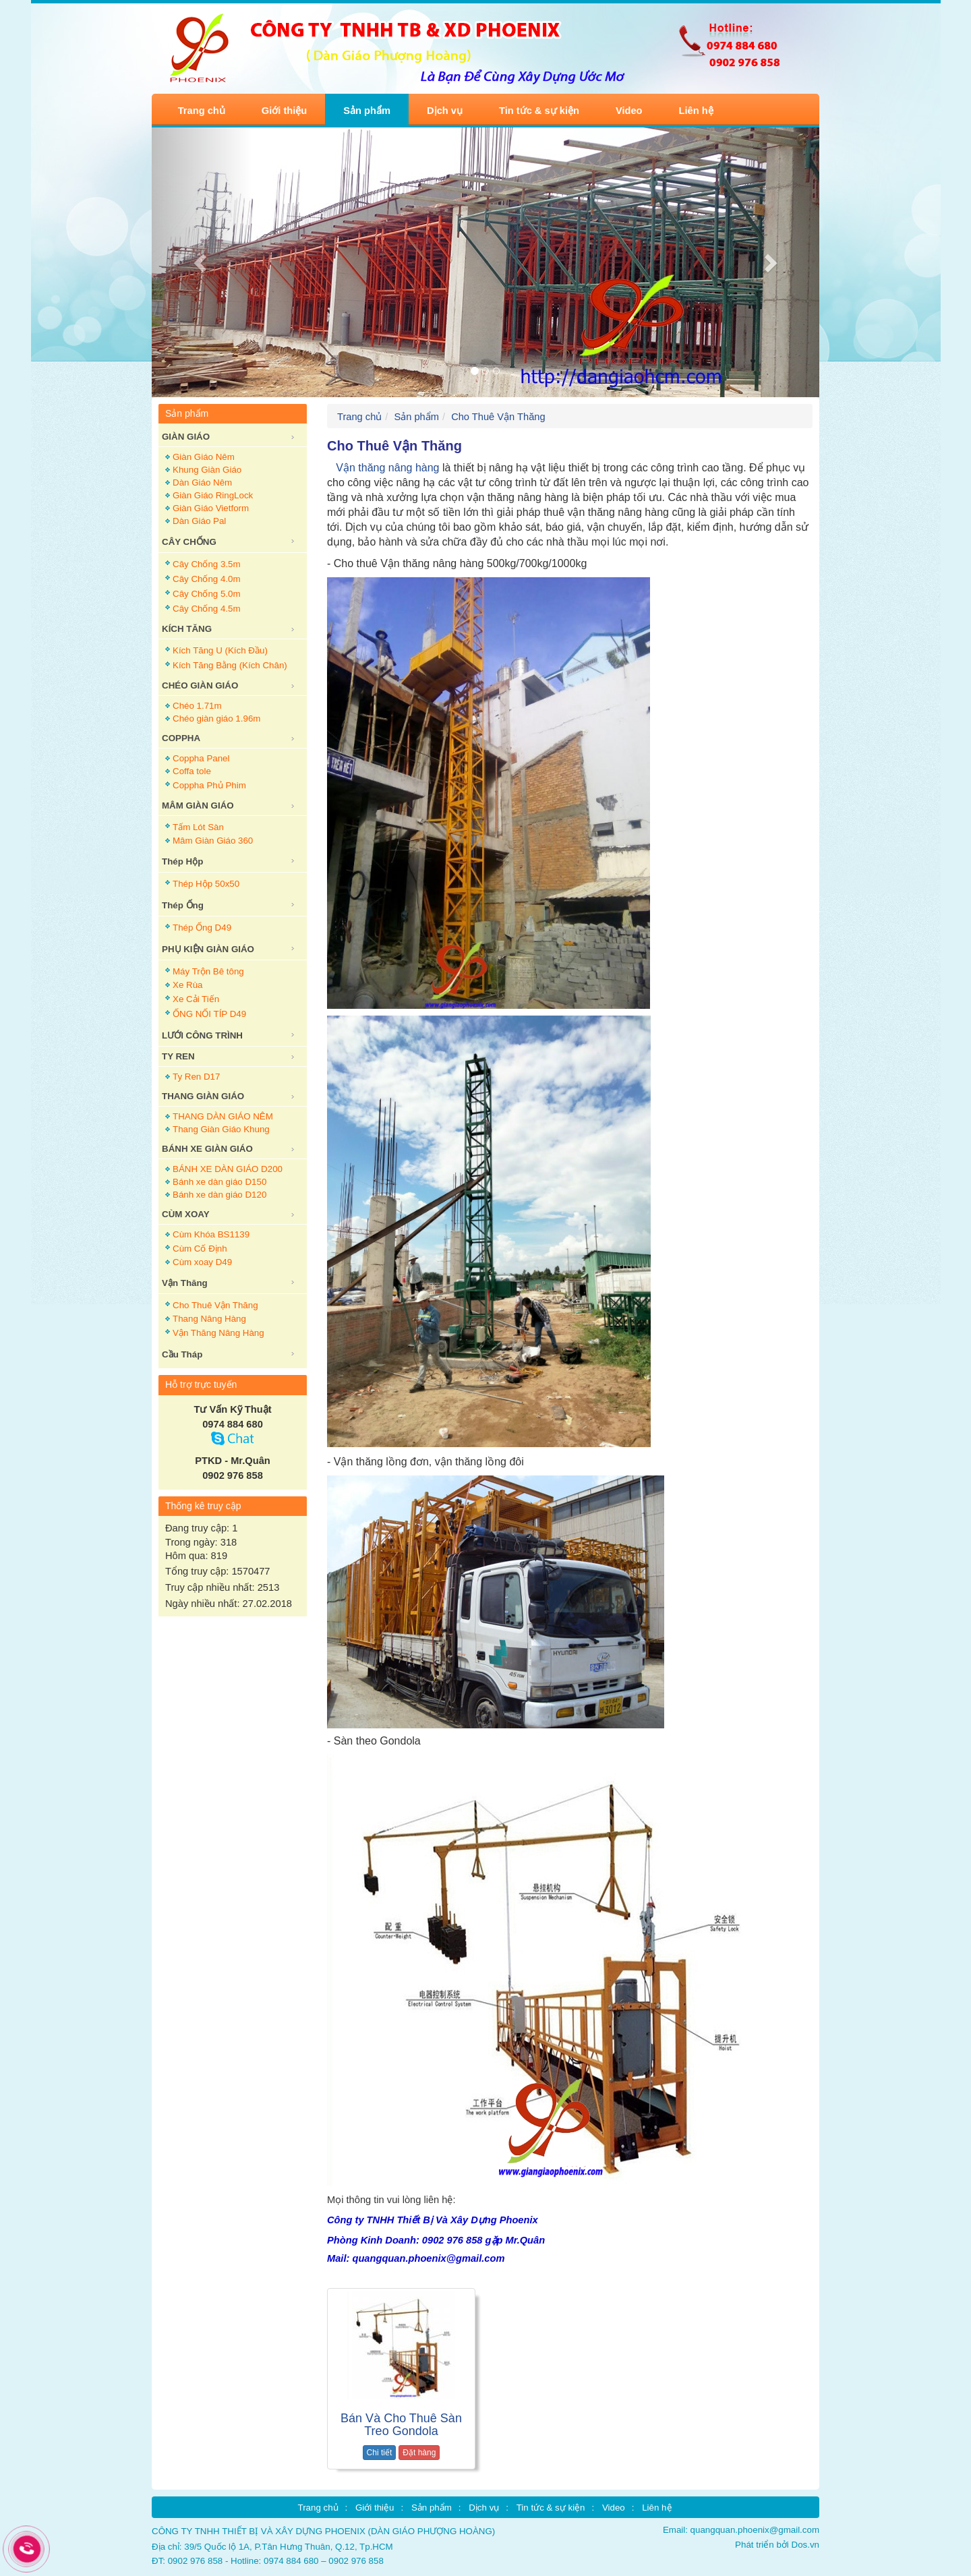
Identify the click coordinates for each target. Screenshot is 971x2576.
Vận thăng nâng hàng (384, 467)
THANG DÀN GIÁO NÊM (223, 1116)
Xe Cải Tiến (196, 999)
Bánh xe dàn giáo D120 (219, 1195)
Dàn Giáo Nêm (202, 482)
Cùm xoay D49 (202, 1262)
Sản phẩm (366, 110)
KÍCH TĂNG (187, 629)
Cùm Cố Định (200, 1248)
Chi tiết (379, 2452)
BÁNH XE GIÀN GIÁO (207, 1149)
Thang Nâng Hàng (209, 1319)
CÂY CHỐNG (189, 542)
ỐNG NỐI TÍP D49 (209, 1014)
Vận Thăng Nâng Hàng (218, 1333)
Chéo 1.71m (197, 706)
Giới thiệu (284, 110)
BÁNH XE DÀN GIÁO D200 (228, 1169)
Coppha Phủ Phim (209, 785)
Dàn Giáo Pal (199, 521)
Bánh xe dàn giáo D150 (219, 1182)
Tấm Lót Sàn (198, 827)
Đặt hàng (419, 2452)
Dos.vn (805, 2545)
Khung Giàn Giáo (207, 470)
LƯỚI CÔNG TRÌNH (202, 1035)
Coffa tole (192, 771)
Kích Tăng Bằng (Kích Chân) (230, 665)
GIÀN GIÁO (186, 437)
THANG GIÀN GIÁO (203, 1096)
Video (629, 110)
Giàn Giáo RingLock (213, 495)
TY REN (178, 1056)
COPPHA (181, 738)
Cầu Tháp (182, 1354)
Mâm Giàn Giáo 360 (213, 841)
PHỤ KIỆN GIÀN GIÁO (208, 949)
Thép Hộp (182, 861)
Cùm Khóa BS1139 (211, 1234)
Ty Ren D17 (196, 1077)
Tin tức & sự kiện (539, 110)
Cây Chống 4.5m (207, 609)
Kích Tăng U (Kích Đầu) (220, 650)
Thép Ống (183, 905)
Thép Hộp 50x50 (206, 884)
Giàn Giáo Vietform (211, 508)
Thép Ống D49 (202, 928)
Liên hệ (696, 110)
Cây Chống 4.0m (207, 579)
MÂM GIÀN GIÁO (198, 805)
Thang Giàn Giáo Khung (221, 1129)
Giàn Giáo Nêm (204, 457)
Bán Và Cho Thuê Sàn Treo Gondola (401, 2424)
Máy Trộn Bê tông (208, 971)
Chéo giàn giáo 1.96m (216, 718)
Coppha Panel (201, 758)
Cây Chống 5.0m (207, 594)
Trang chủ (201, 110)
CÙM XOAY (186, 1214)
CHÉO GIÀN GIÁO (200, 685)
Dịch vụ (445, 110)
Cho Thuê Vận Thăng (215, 1305)
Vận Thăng (185, 1283)
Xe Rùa (187, 985)
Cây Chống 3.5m (207, 564)
